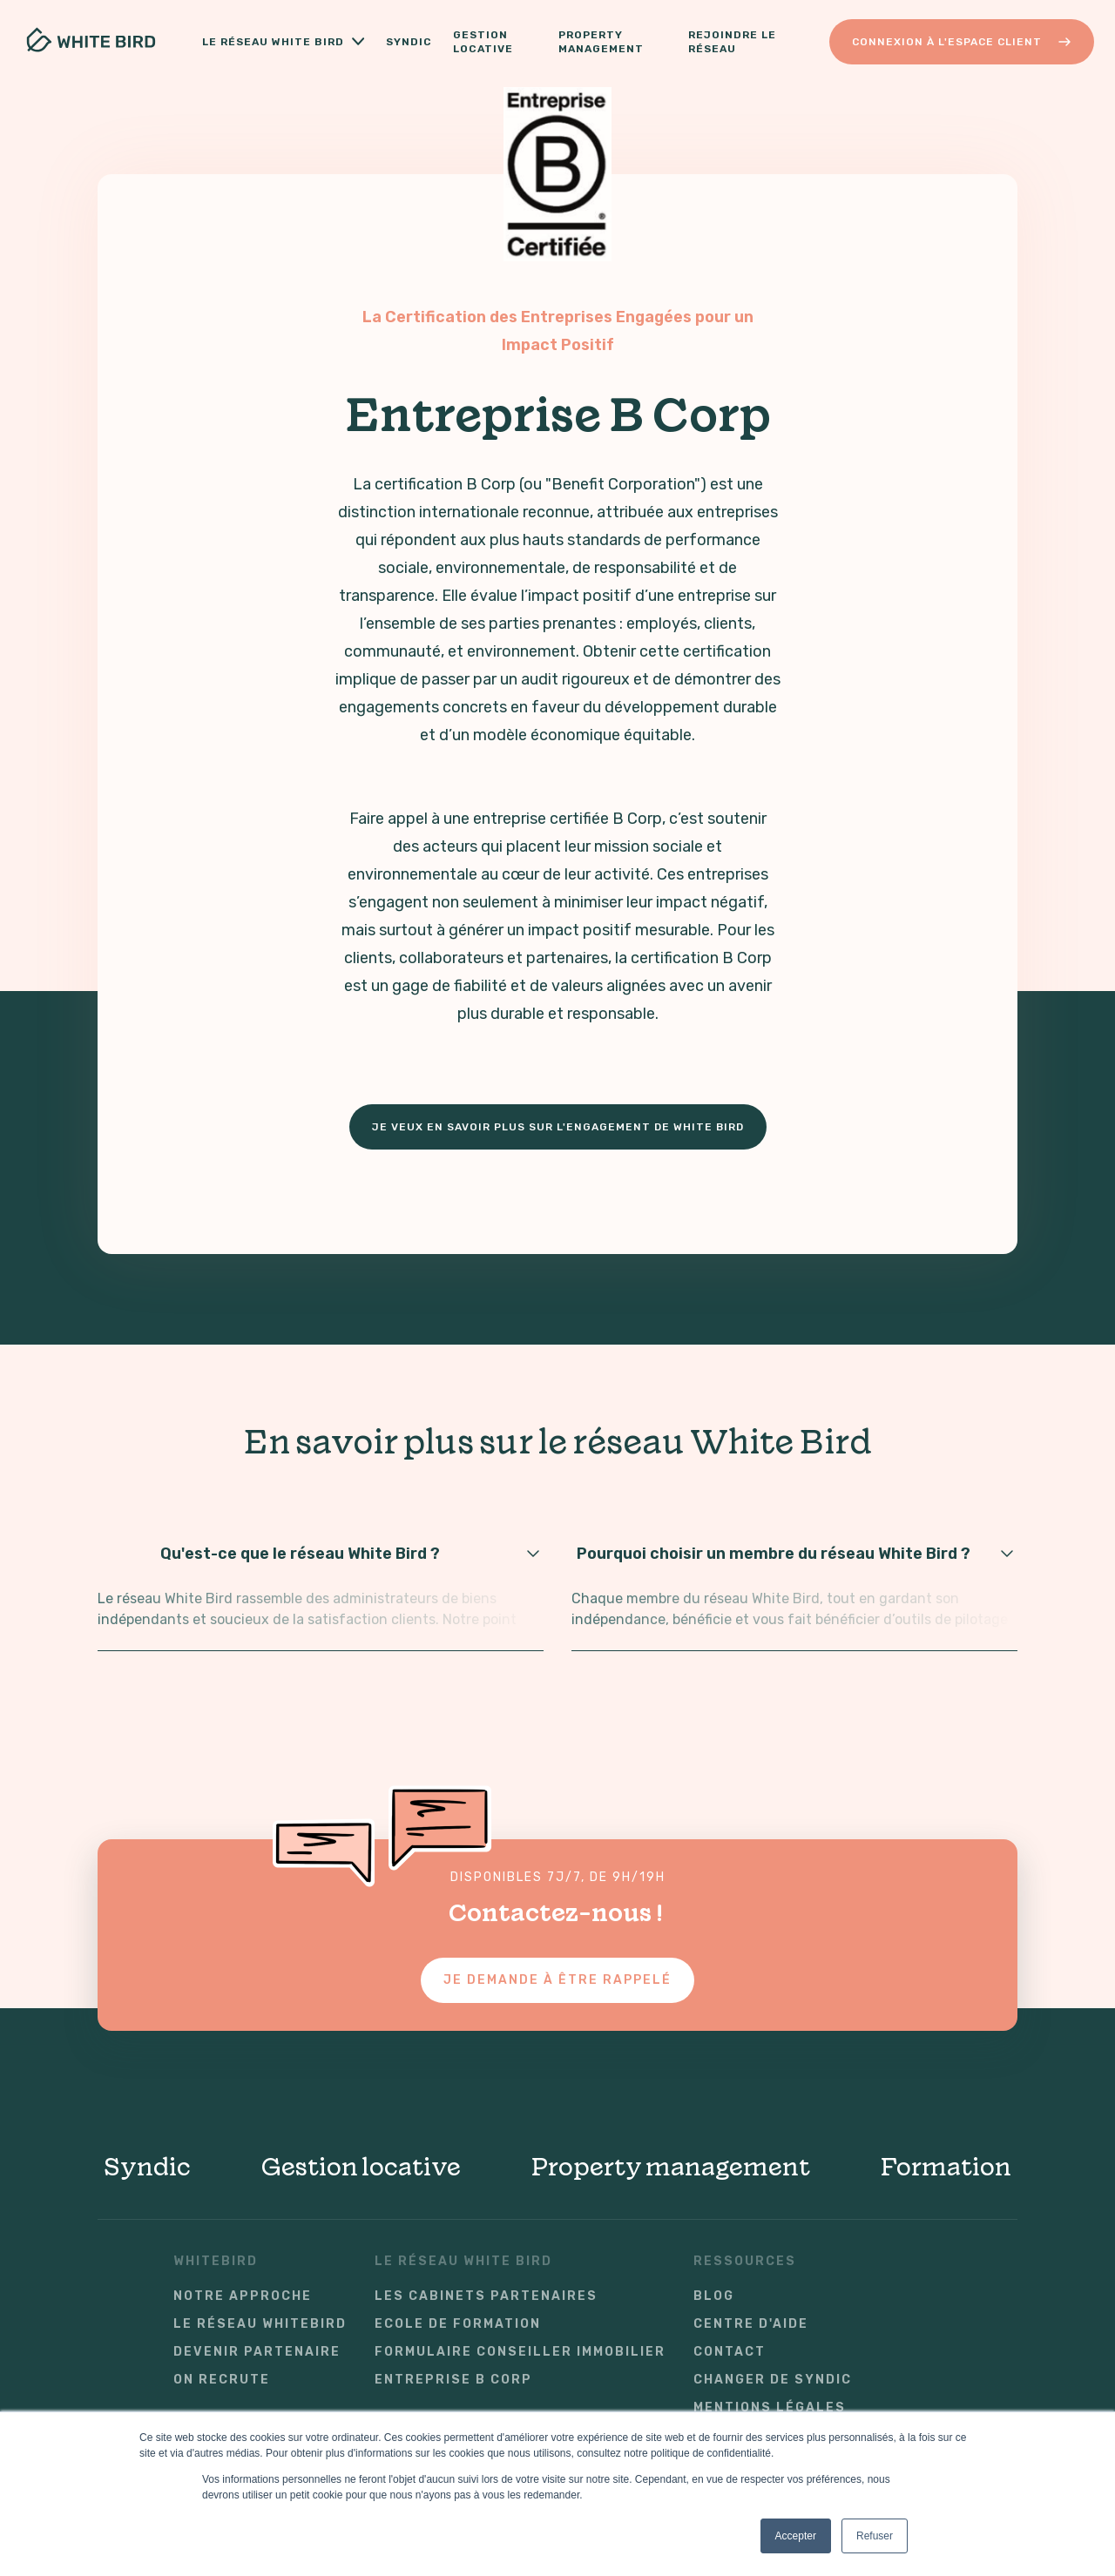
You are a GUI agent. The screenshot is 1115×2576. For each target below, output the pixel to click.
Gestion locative (487, 42)
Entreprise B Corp (453, 2380)
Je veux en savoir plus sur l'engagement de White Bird (558, 1127)
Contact (729, 2352)
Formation (945, 2166)
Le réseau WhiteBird (260, 2324)
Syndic (409, 42)
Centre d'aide (750, 2324)
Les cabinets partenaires (486, 2296)
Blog (713, 2296)
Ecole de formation (458, 2324)
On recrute (221, 2380)
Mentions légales (769, 2408)
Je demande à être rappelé (557, 1979)
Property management (670, 2166)
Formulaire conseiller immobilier (520, 2352)
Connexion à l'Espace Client (961, 42)
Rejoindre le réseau (732, 42)
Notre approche (242, 2296)
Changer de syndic (772, 2380)
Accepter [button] (795, 2536)
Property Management (601, 42)
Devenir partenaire (257, 2352)
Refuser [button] (874, 2536)
